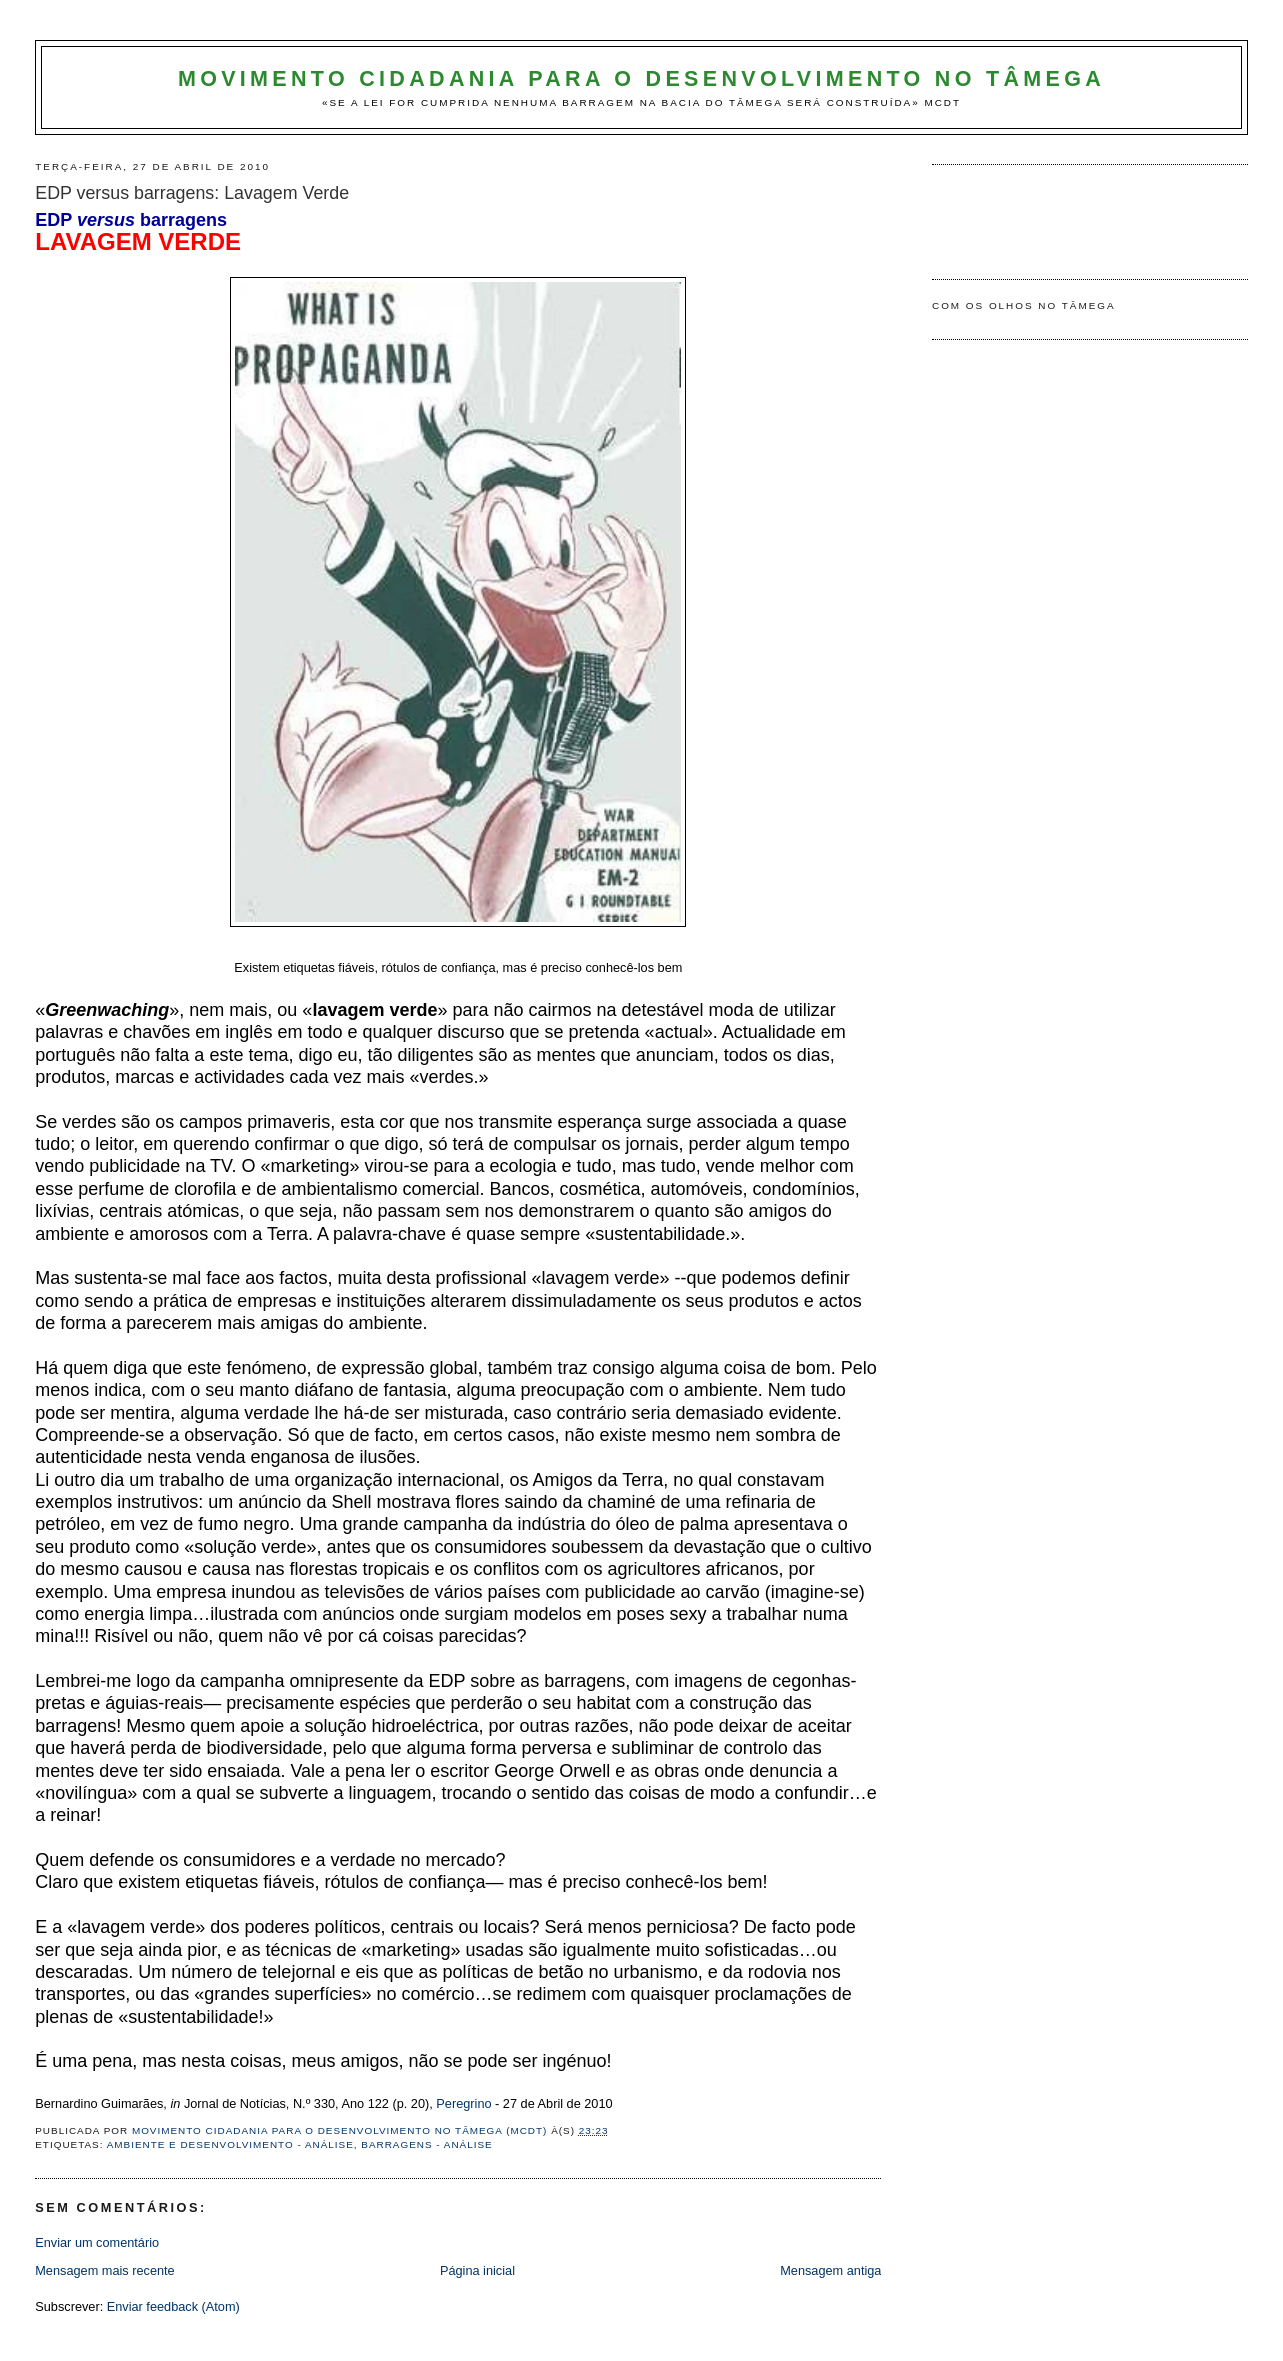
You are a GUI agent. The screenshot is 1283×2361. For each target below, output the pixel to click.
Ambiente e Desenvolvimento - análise (230, 2144)
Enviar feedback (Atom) (173, 2306)
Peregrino (463, 2103)
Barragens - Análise (426, 2144)
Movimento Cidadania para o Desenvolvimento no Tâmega (641, 79)
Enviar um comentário (97, 2242)
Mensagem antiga (830, 2270)
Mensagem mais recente (104, 2270)
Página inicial (477, 2270)
